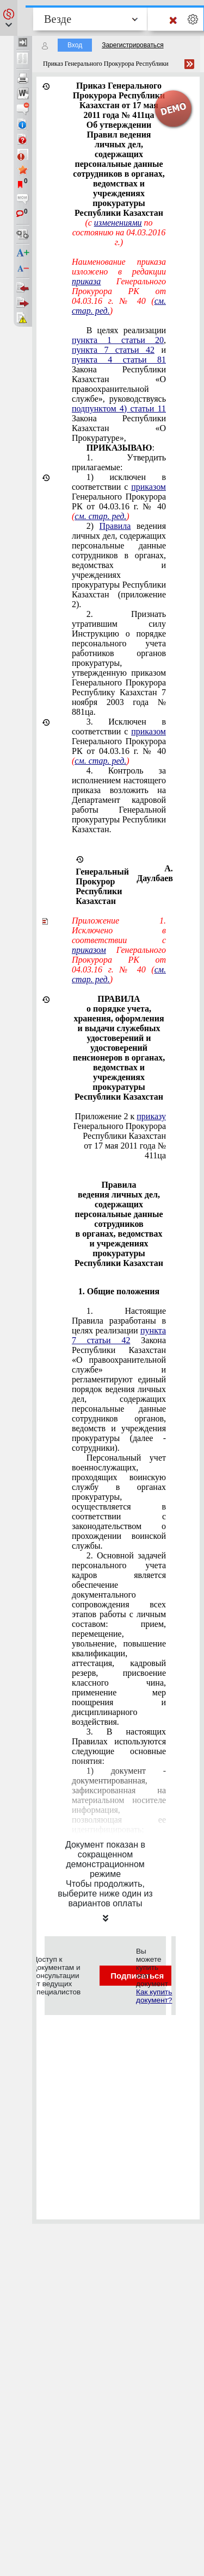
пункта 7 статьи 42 (113, 349)
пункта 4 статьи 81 (119, 359)
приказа (86, 281)
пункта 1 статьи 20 (118, 340)
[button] (8, 18)
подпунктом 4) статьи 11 (119, 408)
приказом (148, 486)
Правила (115, 526)
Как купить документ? (154, 1996)
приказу (151, 1116)
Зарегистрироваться (132, 45)
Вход (74, 45)
